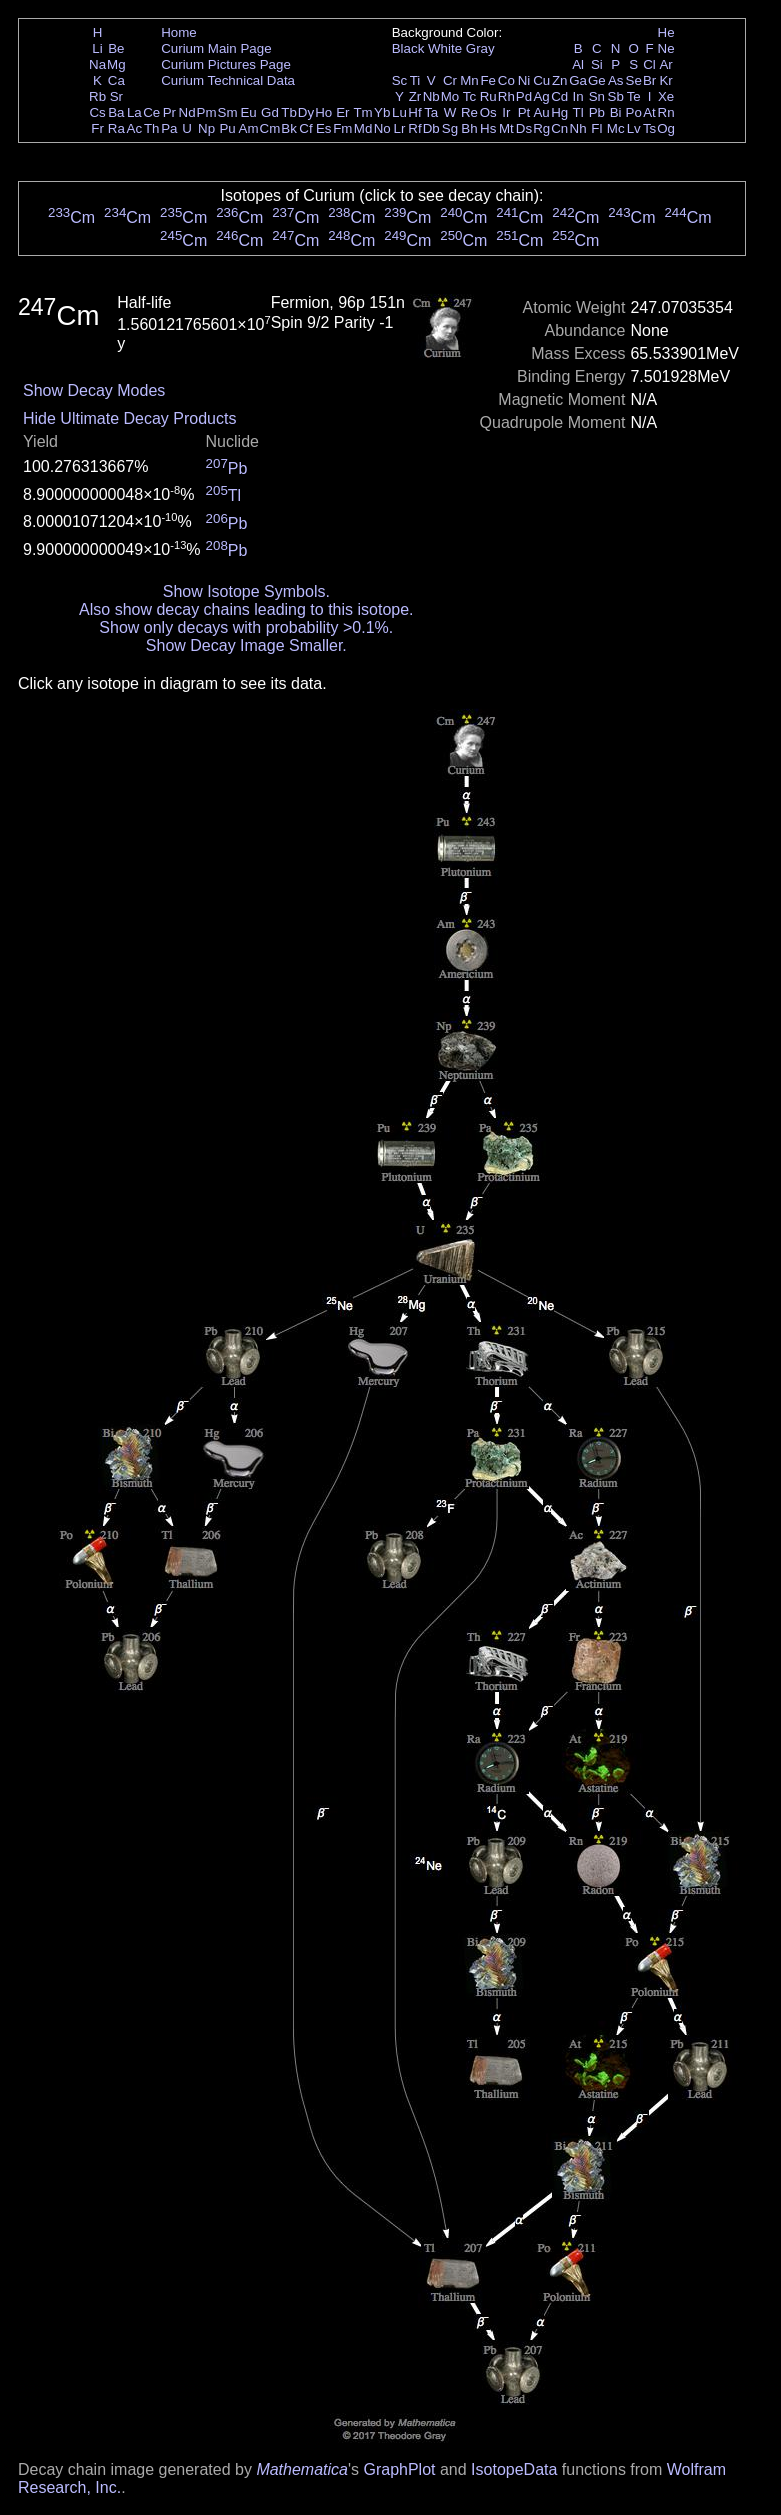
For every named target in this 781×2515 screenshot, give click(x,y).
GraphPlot (399, 2469)
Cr (450, 80)
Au (541, 112)
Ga (578, 80)
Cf (305, 128)
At (649, 112)
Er (342, 112)
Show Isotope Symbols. (246, 591)
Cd (559, 96)
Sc (400, 80)
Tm (362, 112)
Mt (506, 128)
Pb (597, 112)
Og (666, 128)
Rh (506, 96)
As (616, 80)
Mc (616, 128)
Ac (135, 128)
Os (488, 112)
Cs (97, 112)
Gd (270, 112)
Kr (665, 80)
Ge (597, 80)
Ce (151, 112)
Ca (116, 80)
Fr (97, 128)
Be (116, 48)
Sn (597, 96)
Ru (488, 96)
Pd (524, 96)
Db (431, 128)
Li (97, 48)
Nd (187, 112)
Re (469, 112)
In (578, 96)
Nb (431, 96)
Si (597, 64)
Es (324, 128)
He (666, 32)
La (134, 112)
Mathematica (302, 2469)
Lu (399, 112)
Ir (506, 112)
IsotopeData (514, 2469)
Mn (469, 80)
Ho (323, 112)
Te (634, 96)
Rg (541, 128)
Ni (524, 80)
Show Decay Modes (94, 390)
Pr (169, 112)
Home (179, 32)
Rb (97, 96)
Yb (382, 112)
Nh (578, 128)
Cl (649, 64)
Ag (541, 96)
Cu (541, 80)
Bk (289, 128)
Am (249, 128)
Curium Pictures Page (226, 64)
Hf (414, 112)
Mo (450, 96)
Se (634, 80)
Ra (116, 128)
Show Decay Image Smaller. (246, 645)
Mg (116, 64)
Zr (415, 96)
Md (363, 128)
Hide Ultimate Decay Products (129, 418)
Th (152, 128)
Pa (169, 128)
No (382, 128)
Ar (665, 64)
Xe (666, 96)
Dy (306, 112)
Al (578, 64)
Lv (634, 128)
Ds (524, 128)
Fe (488, 80)
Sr (116, 96)
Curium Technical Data (228, 80)
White (445, 48)
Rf (414, 128)
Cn (559, 128)
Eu (248, 112)
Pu (227, 128)
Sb (616, 96)
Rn (666, 112)
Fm (342, 128)
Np (206, 128)
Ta (431, 112)
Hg (559, 112)
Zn (560, 80)
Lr (400, 128)
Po (634, 112)
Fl (596, 128)
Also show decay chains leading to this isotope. (246, 609)
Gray (480, 48)
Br (649, 80)
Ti (415, 80)
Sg (450, 128)
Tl (578, 112)
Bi (616, 112)
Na (97, 64)
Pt (524, 112)
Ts (649, 128)
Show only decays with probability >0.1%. (246, 627)
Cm (270, 128)
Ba (116, 112)
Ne (666, 48)
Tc (469, 96)
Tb (289, 112)
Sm (228, 112)
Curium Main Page (216, 48)
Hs (488, 128)
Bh (469, 128)
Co (506, 80)
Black (408, 48)
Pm (207, 112)
